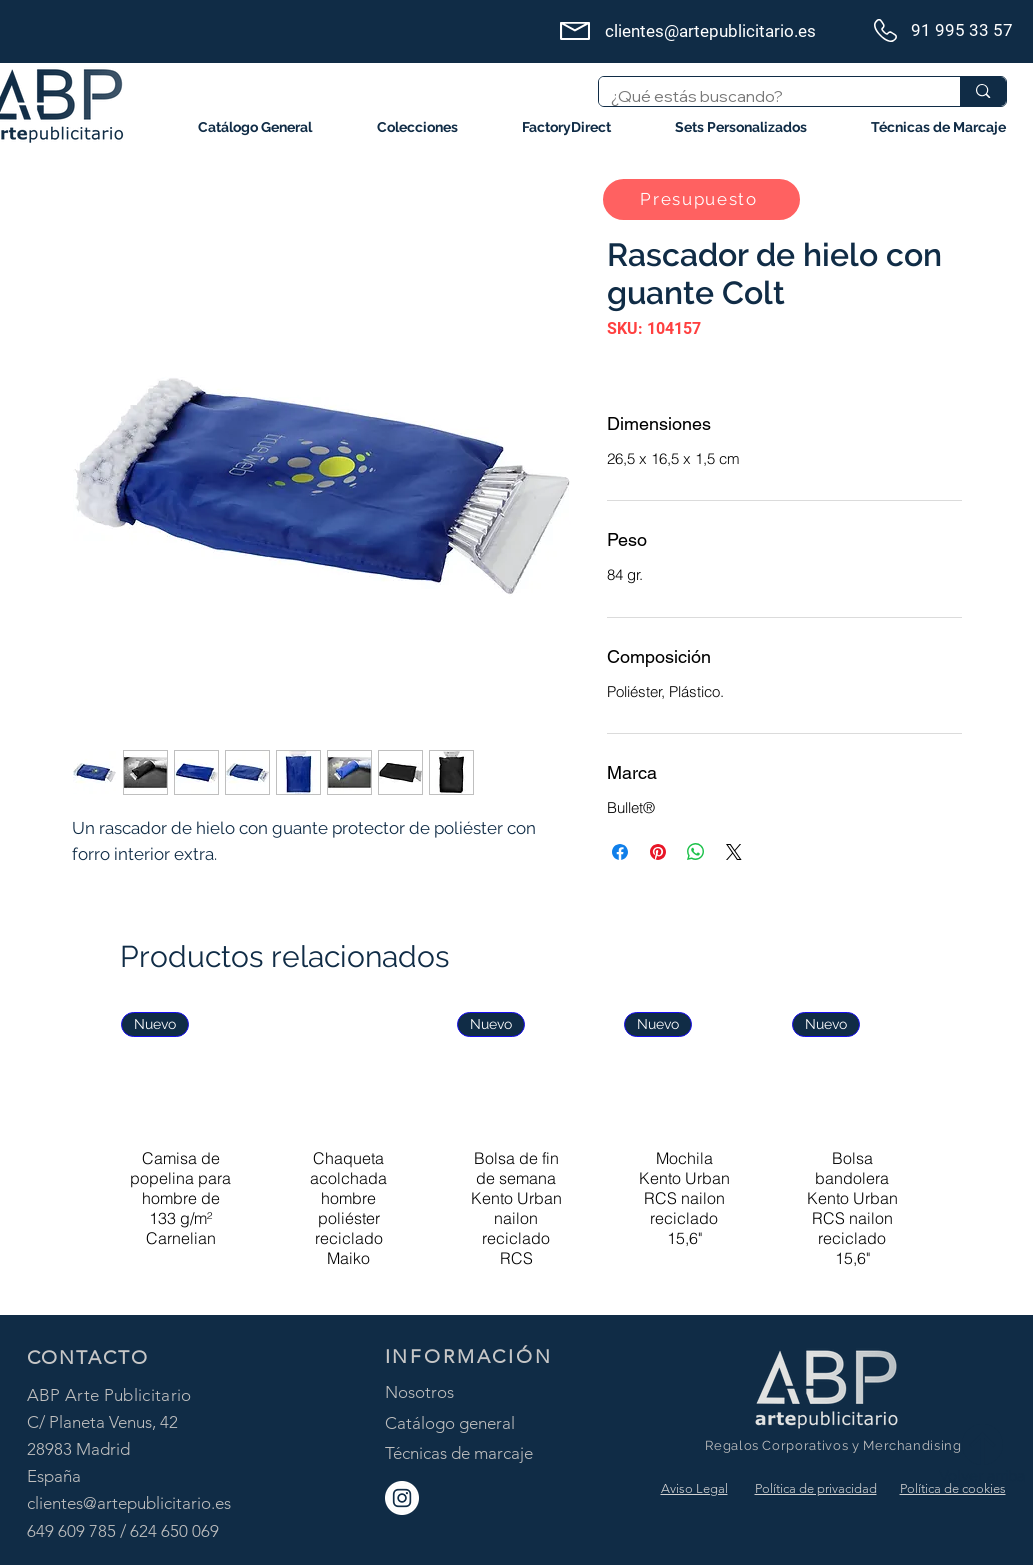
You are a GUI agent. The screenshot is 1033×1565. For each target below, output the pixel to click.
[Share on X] (734, 852)
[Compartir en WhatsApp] (696, 852)
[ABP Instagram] (402, 1498)
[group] (516, 1154)
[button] (417, 127)
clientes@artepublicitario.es (129, 1503)
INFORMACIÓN (469, 1356)
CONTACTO (88, 1357)
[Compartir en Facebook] (620, 852)
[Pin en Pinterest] (658, 852)
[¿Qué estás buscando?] (765, 96)
